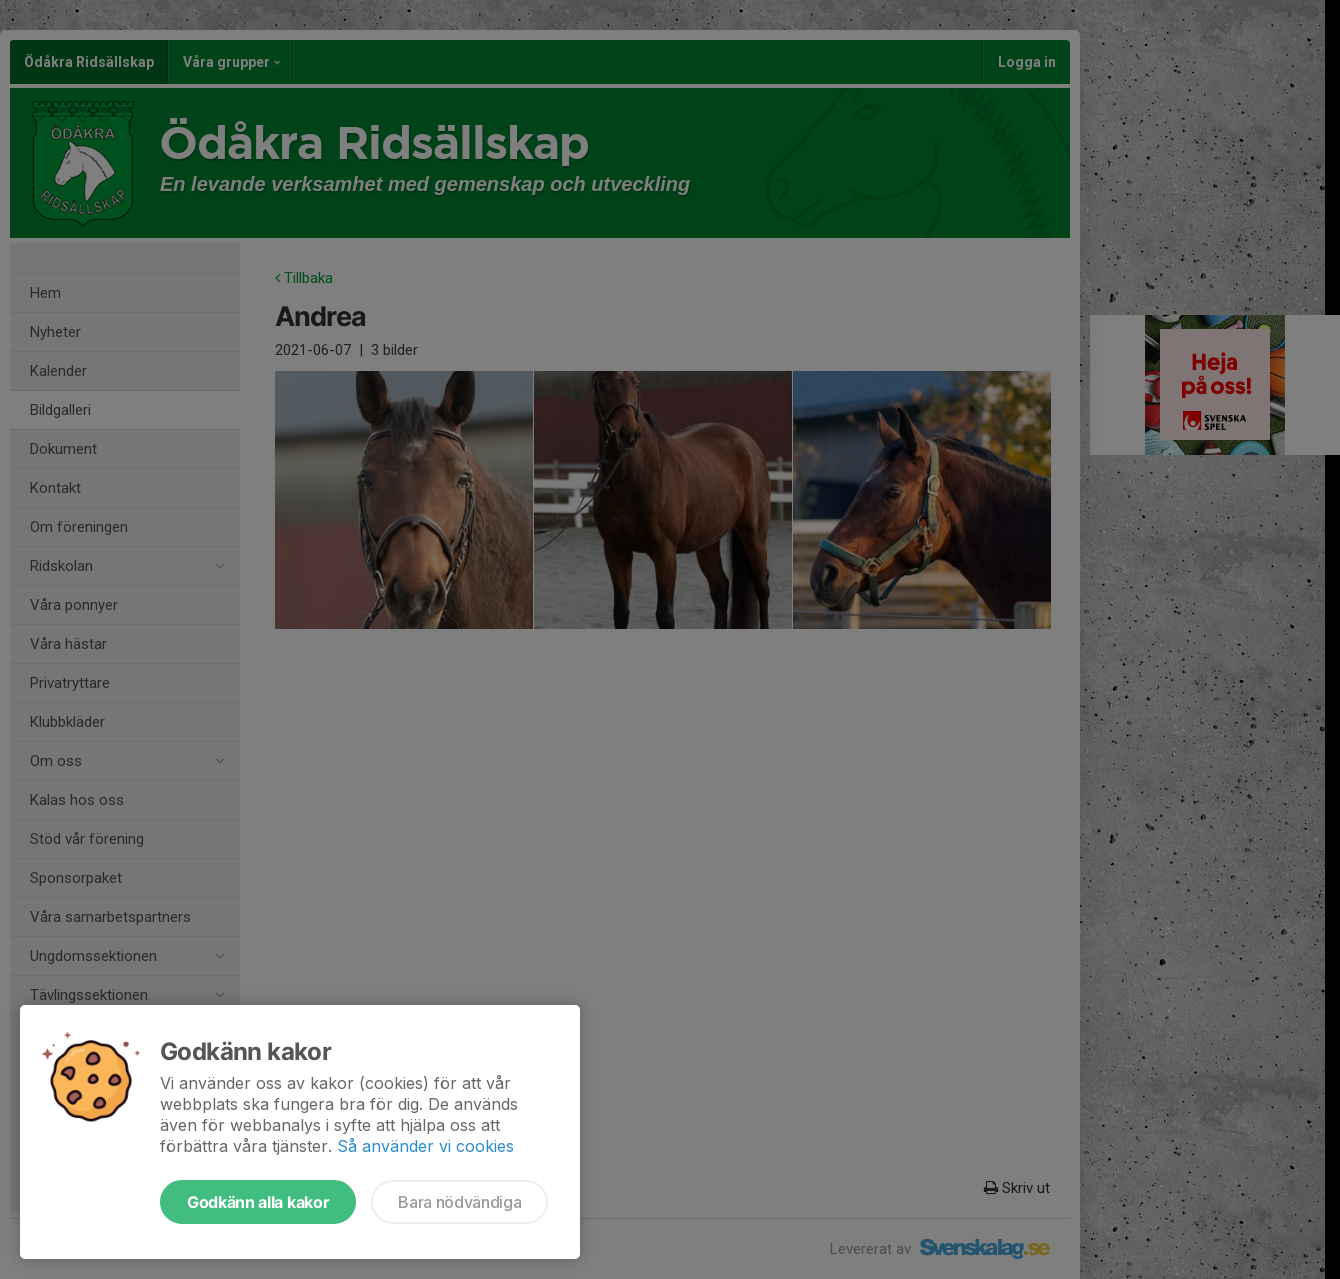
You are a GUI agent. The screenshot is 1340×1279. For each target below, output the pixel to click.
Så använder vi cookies (425, 1146)
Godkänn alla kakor (258, 1202)
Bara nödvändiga (459, 1202)
